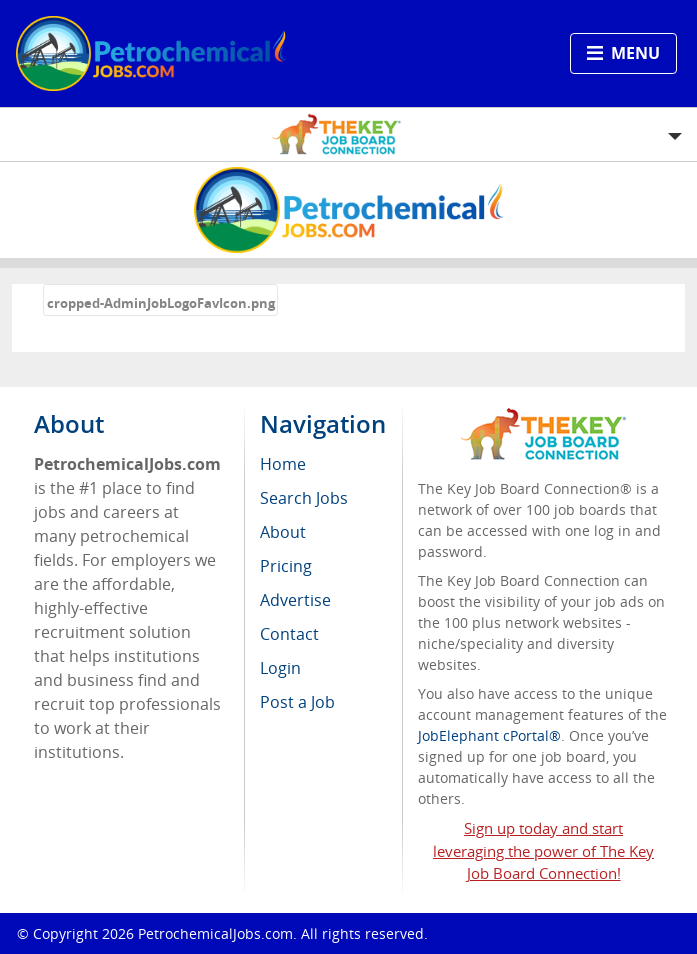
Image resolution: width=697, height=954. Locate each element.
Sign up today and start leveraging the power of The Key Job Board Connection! (543, 851)
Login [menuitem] (280, 668)
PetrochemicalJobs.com (215, 933)
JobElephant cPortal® (489, 735)
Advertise (295, 600)
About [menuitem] (283, 532)
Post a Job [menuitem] (297, 702)
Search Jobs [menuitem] (304, 498)
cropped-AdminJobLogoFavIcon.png (161, 303)
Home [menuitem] (283, 464)
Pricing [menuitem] (286, 566)
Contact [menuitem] (289, 634)
